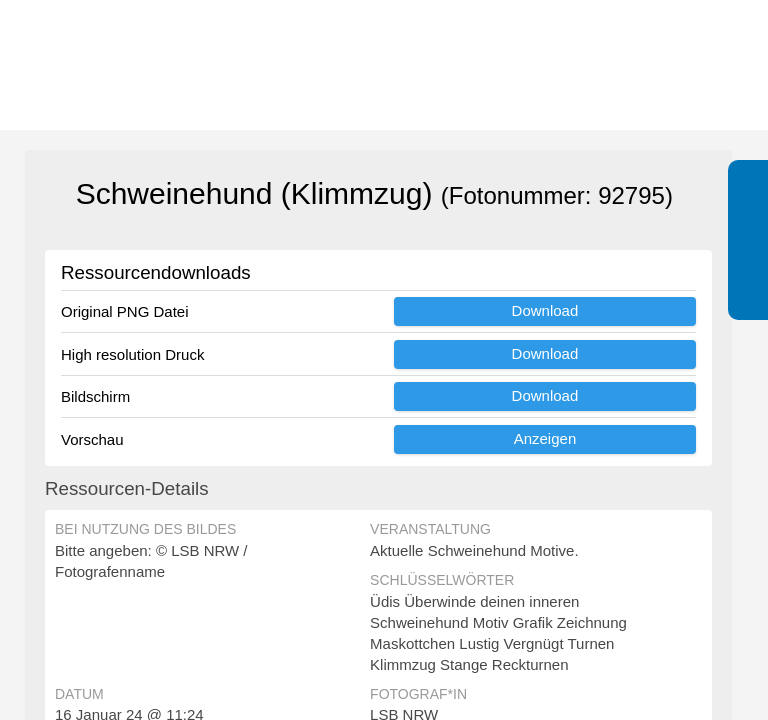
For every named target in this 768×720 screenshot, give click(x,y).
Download (545, 310)
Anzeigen (545, 438)
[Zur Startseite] (120, 65)
